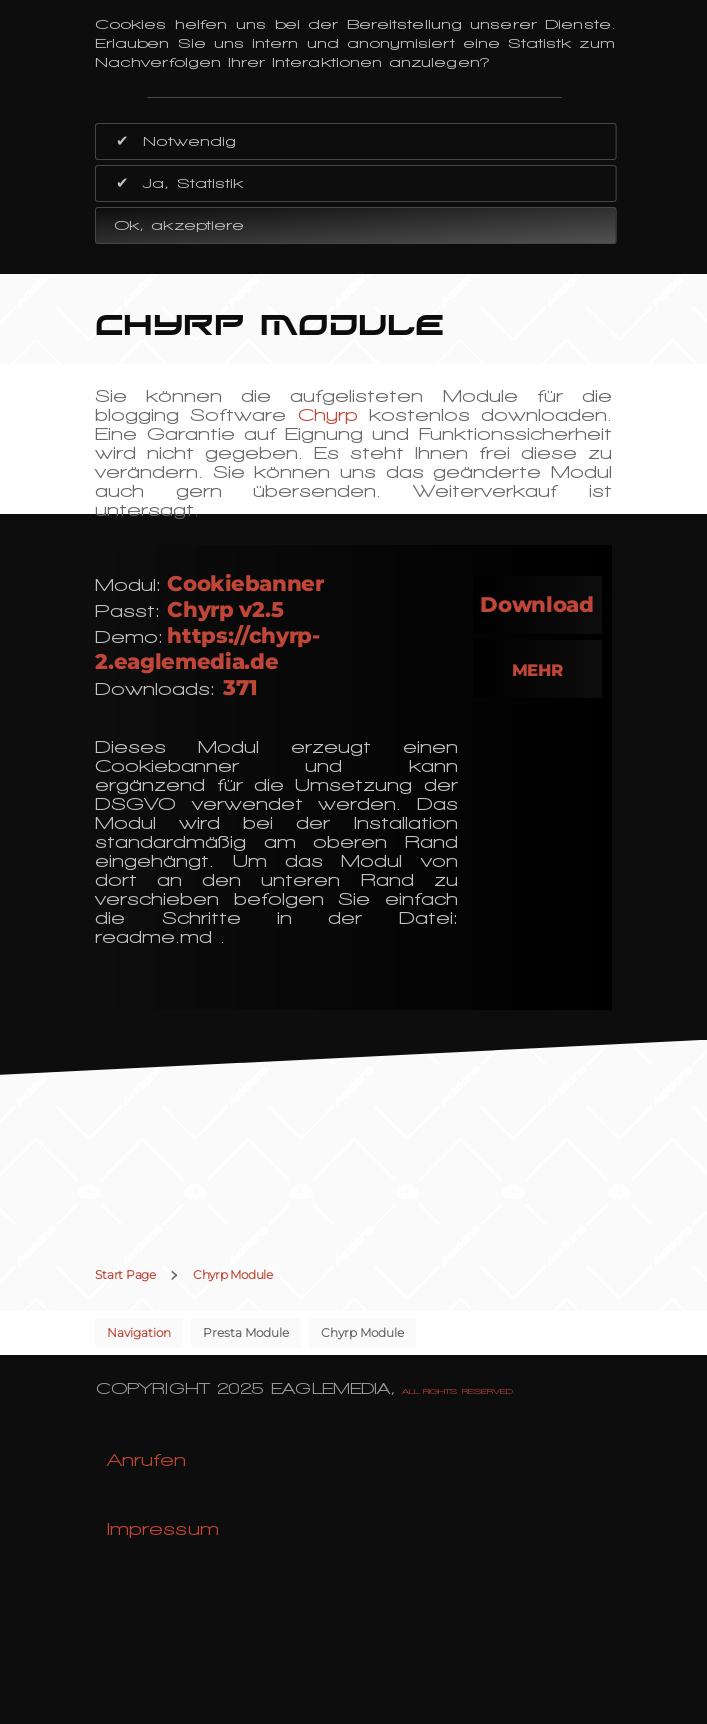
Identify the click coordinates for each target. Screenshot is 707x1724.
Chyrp (328, 415)
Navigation (139, 1332)
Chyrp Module (362, 1332)
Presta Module (246, 1332)
